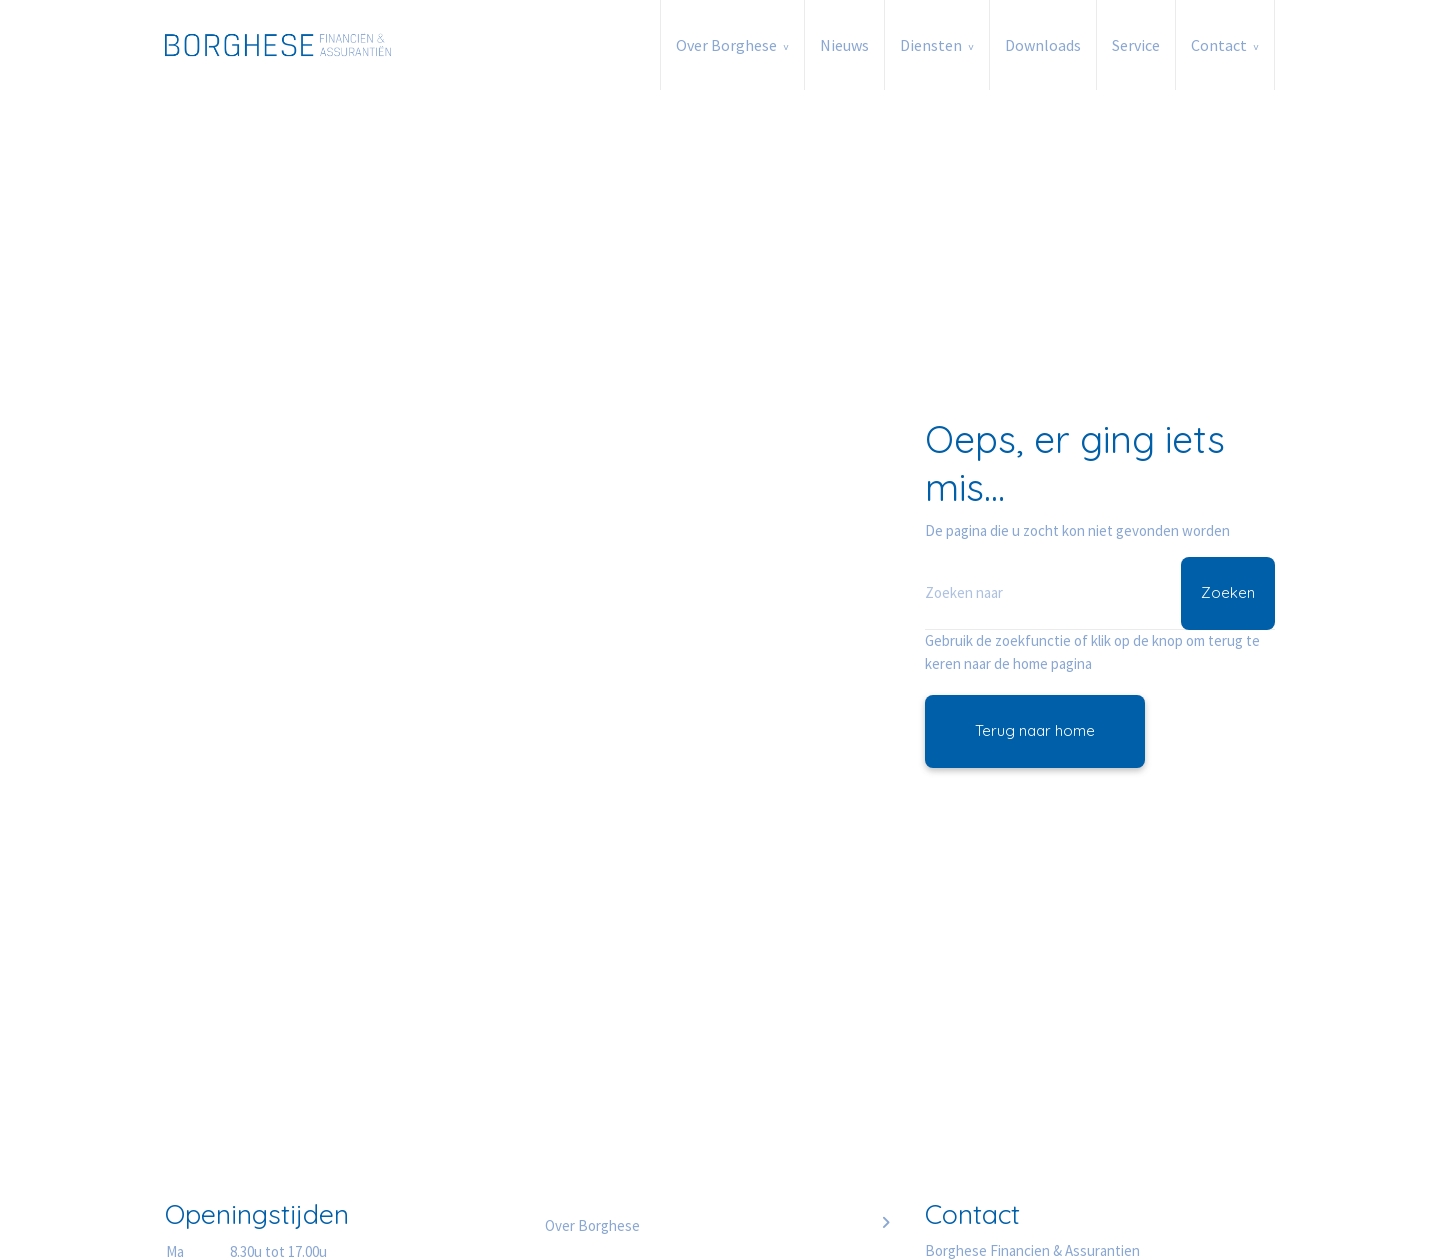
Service (1136, 45)
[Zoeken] (1100, 593)
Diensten (931, 45)
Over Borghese (726, 45)
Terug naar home (1035, 730)
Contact (1219, 45)
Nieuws (844, 45)
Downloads (1043, 45)
